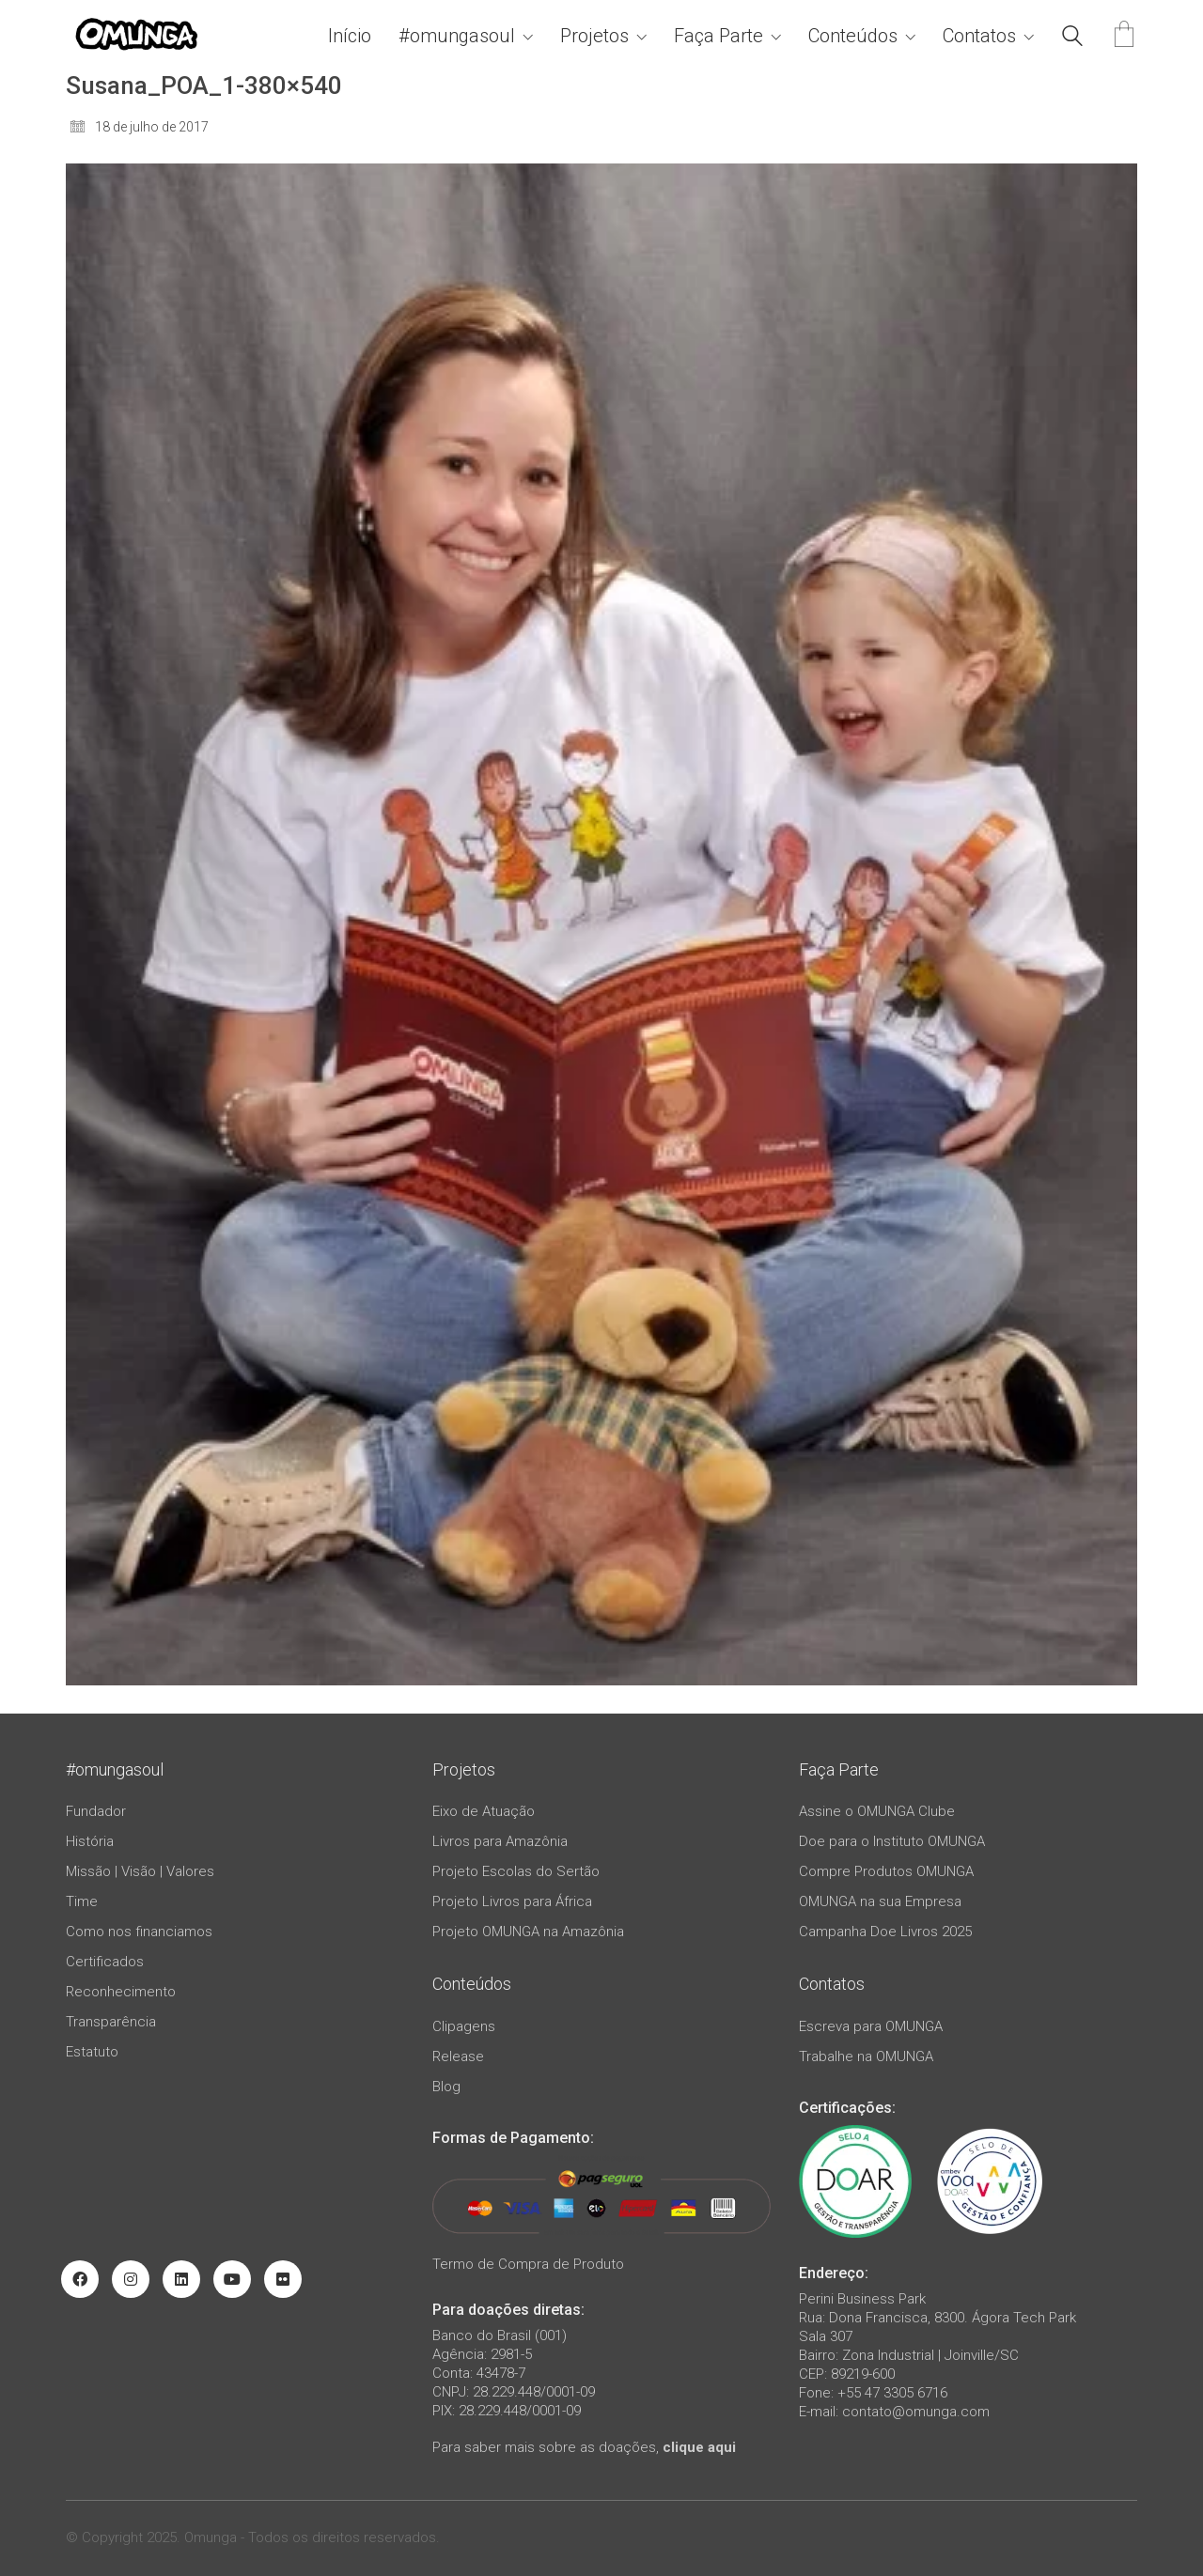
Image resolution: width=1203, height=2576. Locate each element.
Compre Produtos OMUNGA (886, 1871)
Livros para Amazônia (500, 1841)
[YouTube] (232, 2279)
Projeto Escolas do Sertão (516, 1871)
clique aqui (699, 2447)
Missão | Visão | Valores (140, 1871)
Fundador (96, 1811)
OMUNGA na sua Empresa (880, 1901)
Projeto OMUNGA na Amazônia (528, 1931)
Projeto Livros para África (512, 1901)
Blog (446, 2086)
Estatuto (92, 2051)
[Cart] (1124, 36)
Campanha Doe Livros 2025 (885, 1931)
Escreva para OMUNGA (871, 2026)
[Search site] (1072, 38)
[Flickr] (283, 2279)
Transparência (111, 2021)
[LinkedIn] (181, 2279)
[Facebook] (80, 2279)
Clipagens (463, 2026)
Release (458, 2056)
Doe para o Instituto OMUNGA (892, 1841)
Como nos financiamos (139, 1931)
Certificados (105, 1961)
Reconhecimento (121, 1991)
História (90, 1841)
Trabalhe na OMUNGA (866, 2056)
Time (82, 1901)
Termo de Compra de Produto (528, 2264)
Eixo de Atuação (483, 1811)
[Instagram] (130, 2279)
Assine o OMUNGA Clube (877, 1811)
